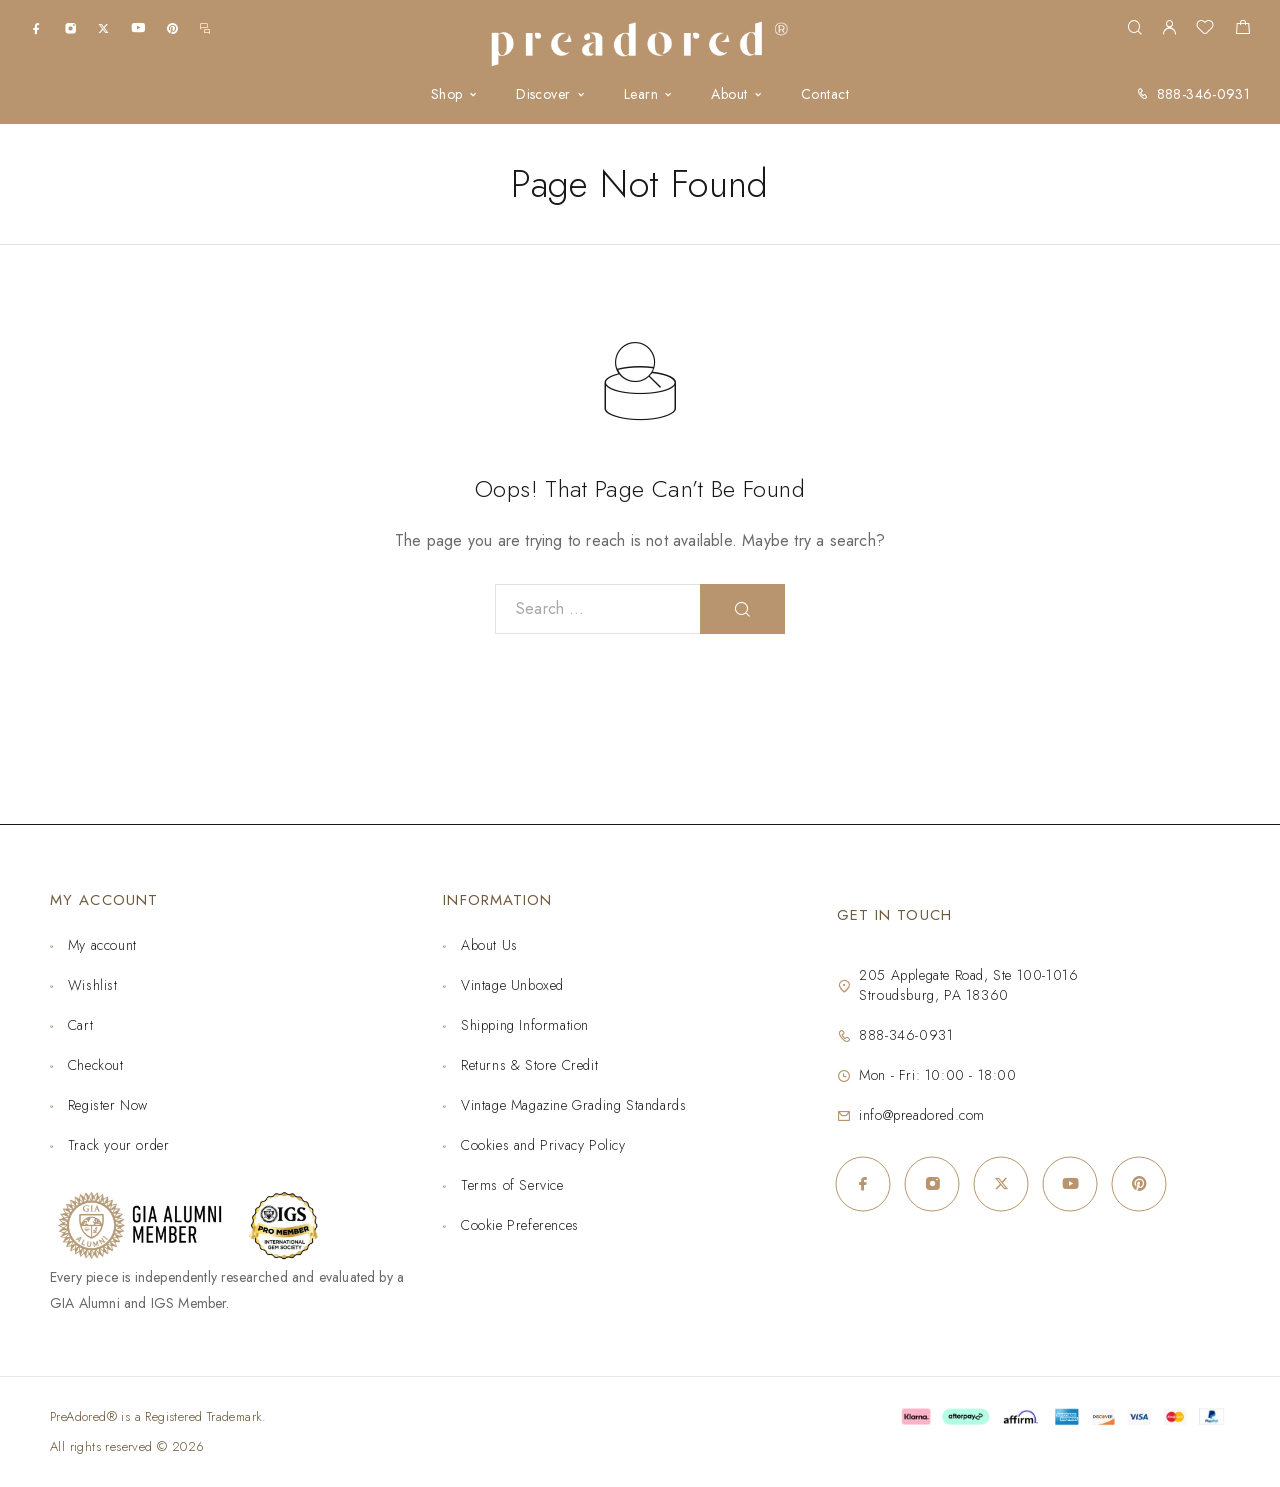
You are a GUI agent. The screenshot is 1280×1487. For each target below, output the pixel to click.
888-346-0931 (1203, 94)
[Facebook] (36, 27)
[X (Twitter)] (103, 27)
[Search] (1134, 28)
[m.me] (205, 27)
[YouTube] (138, 27)
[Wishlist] (1205, 30)
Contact (825, 94)
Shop (447, 94)
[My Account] (1169, 28)
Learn (641, 94)
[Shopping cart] (1242, 30)
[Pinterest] (172, 27)
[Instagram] (70, 27)
